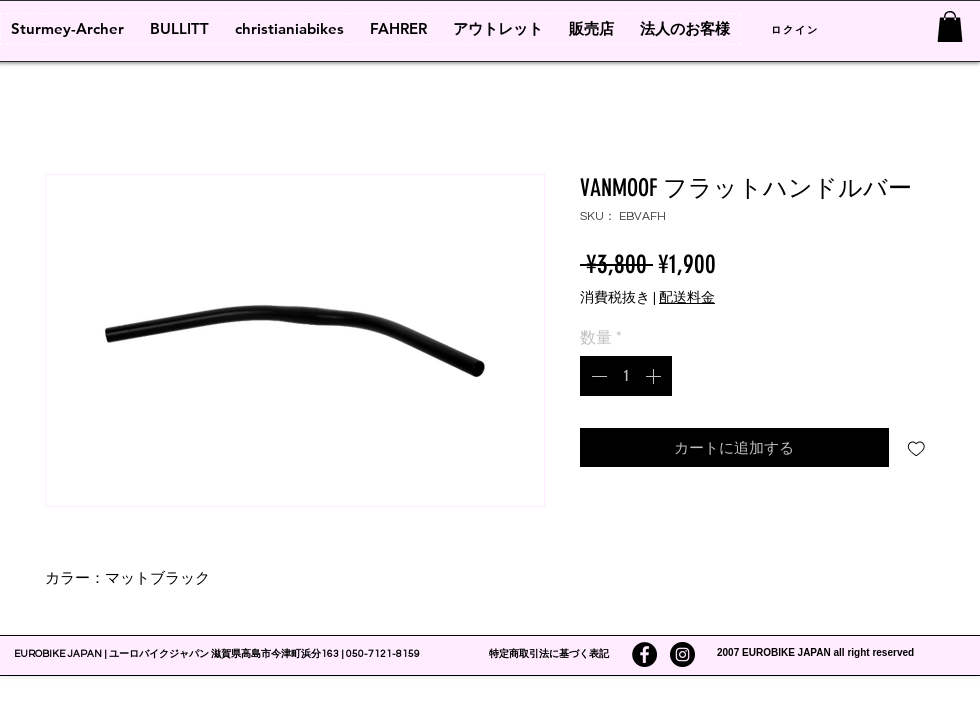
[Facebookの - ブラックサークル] (644, 654)
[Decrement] (597, 376)
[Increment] (655, 376)
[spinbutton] (626, 376)
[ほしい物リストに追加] (916, 447)
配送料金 (687, 298)
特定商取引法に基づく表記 (549, 654)
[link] (950, 26)
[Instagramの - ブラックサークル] (682, 654)
